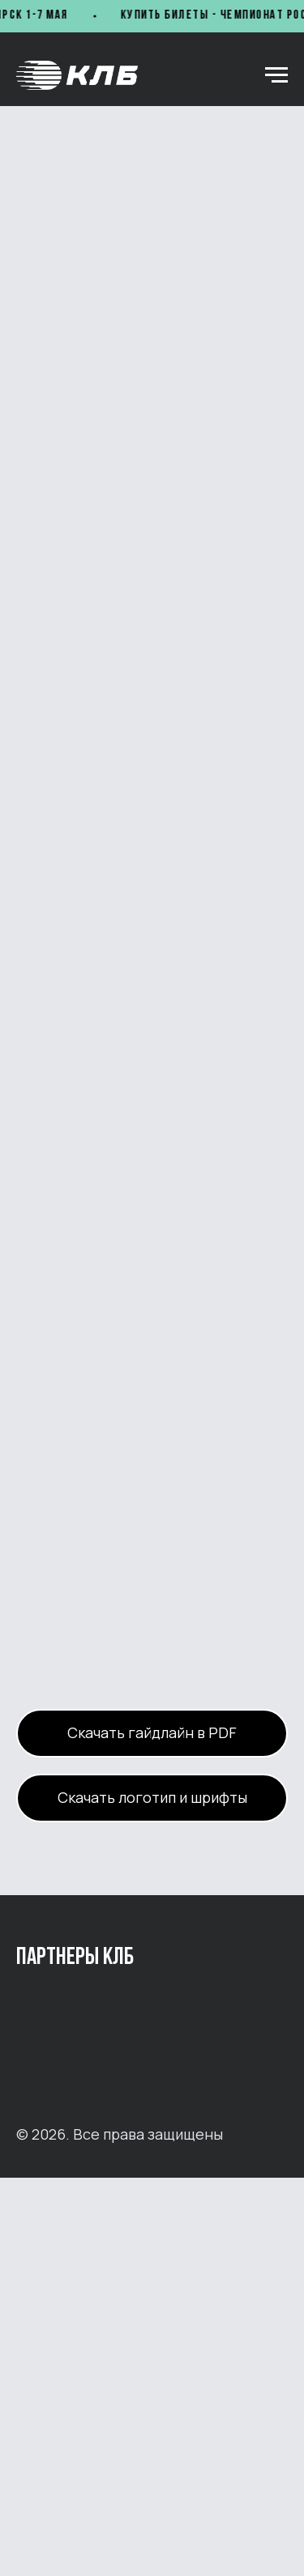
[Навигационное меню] (276, 75)
